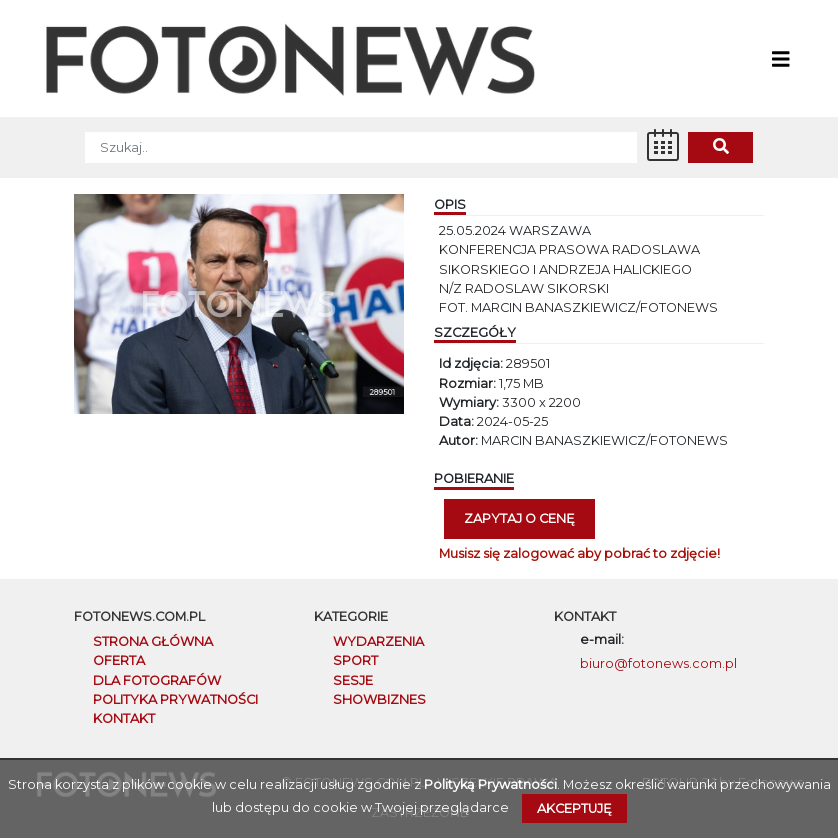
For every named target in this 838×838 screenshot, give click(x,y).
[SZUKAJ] (361, 147)
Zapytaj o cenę (519, 518)
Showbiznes (379, 699)
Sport (355, 660)
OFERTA (119, 660)
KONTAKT (124, 718)
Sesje (353, 680)
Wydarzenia (378, 641)
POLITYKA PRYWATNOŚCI (175, 699)
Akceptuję (574, 808)
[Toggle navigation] (781, 58)
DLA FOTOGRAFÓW (157, 680)
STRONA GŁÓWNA (153, 641)
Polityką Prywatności (490, 784)
